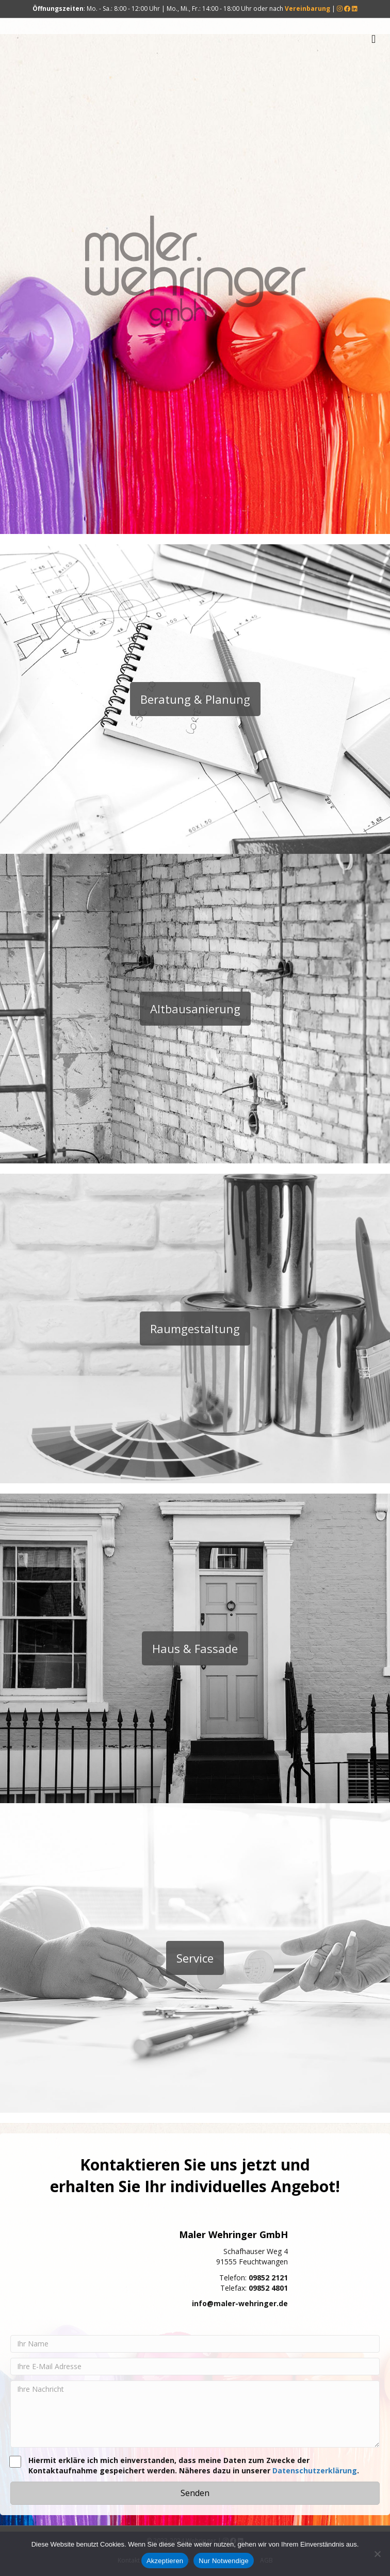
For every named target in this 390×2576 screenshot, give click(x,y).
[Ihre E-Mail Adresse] (195, 2366)
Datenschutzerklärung (314, 2470)
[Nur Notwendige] (377, 2554)
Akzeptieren (165, 2561)
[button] (195, 2493)
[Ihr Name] (195, 2344)
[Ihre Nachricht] (195, 2414)
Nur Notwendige (224, 2561)
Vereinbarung (307, 8)
